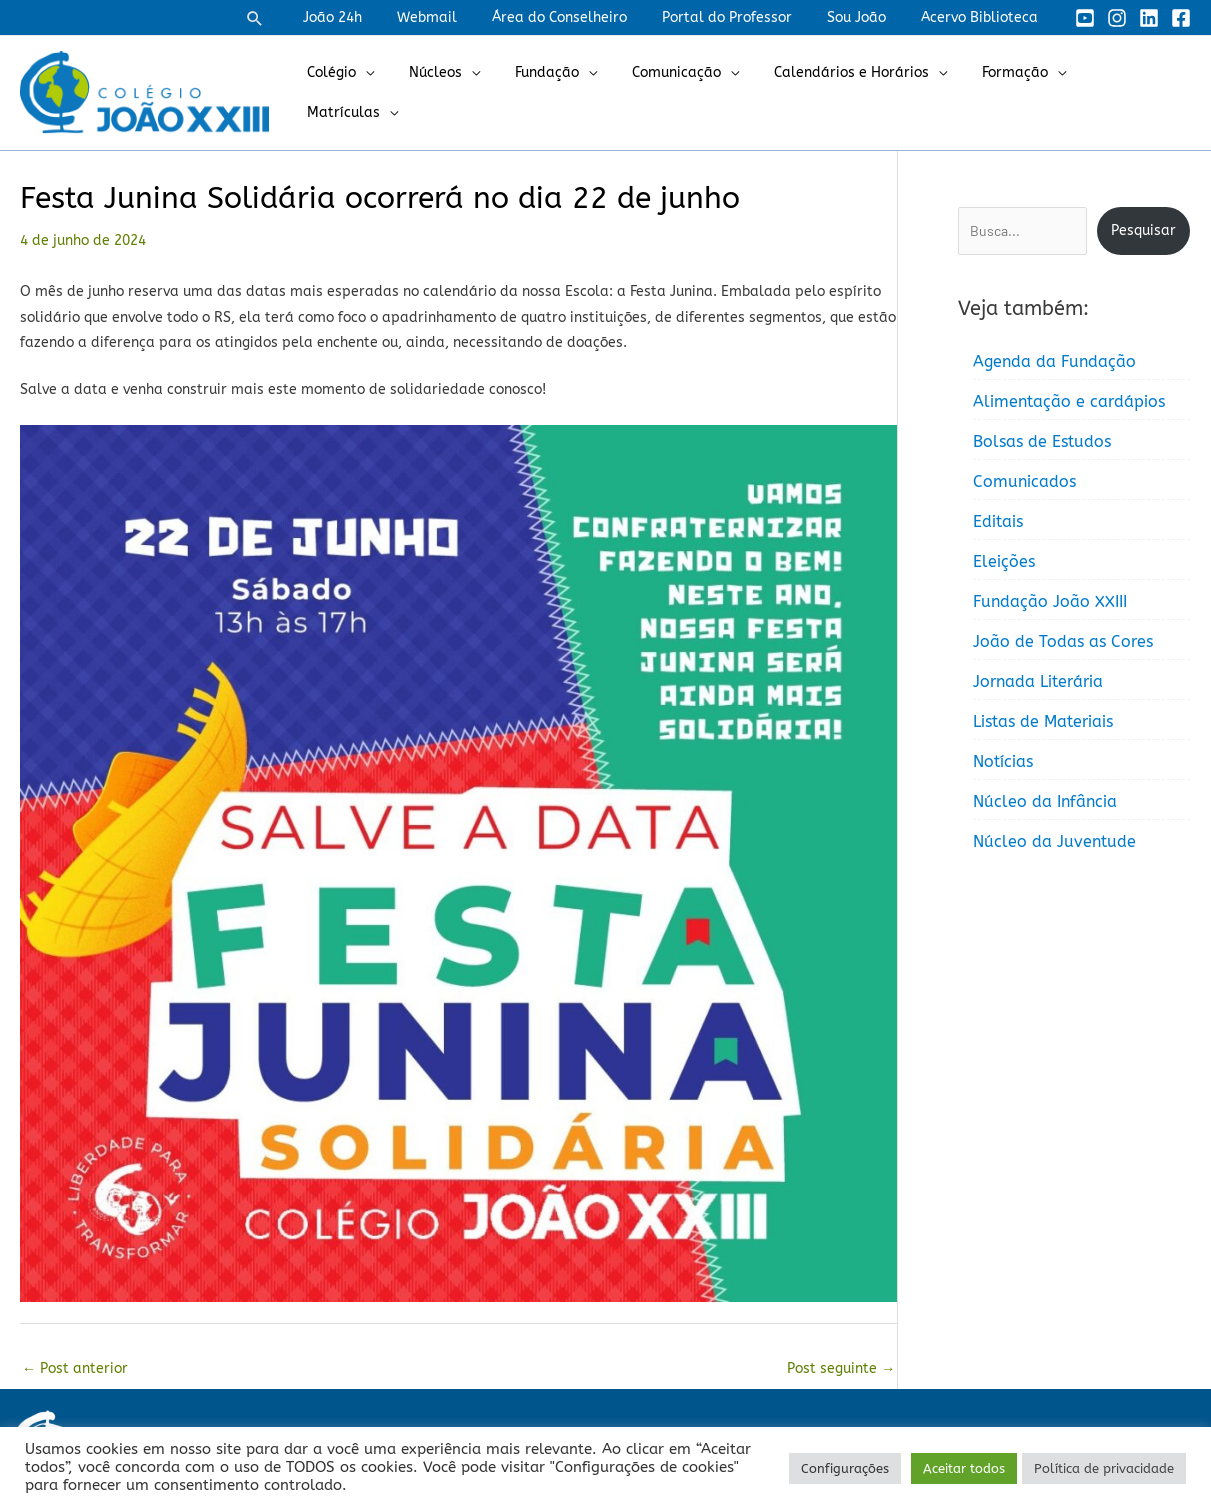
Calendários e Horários (850, 92)
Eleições (1004, 561)
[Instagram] (1117, 18)
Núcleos (455, 92)
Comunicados (1024, 481)
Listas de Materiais (1043, 721)
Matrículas (1122, 92)
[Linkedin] (1149, 18)
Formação (1007, 92)
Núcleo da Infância (1045, 801)
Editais (998, 521)
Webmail (458, 17)
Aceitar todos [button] (964, 1468)
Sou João (866, 17)
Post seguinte (841, 1368)
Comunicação (682, 92)
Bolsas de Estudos (1042, 441)
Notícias (1003, 761)
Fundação (560, 92)
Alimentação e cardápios (1069, 401)
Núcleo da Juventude (1054, 841)
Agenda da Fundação (1054, 361)
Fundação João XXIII (1050, 601)
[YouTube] (1085, 18)
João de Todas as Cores (1063, 641)
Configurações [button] (845, 1468)
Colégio (358, 92)
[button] (297, 18)
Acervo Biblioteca (982, 17)
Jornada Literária (1038, 681)
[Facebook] (1181, 18)
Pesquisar (1143, 230)
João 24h (370, 17)
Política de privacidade (1104, 1468)
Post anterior (75, 1368)
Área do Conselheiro (583, 17)
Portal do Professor (744, 17)
